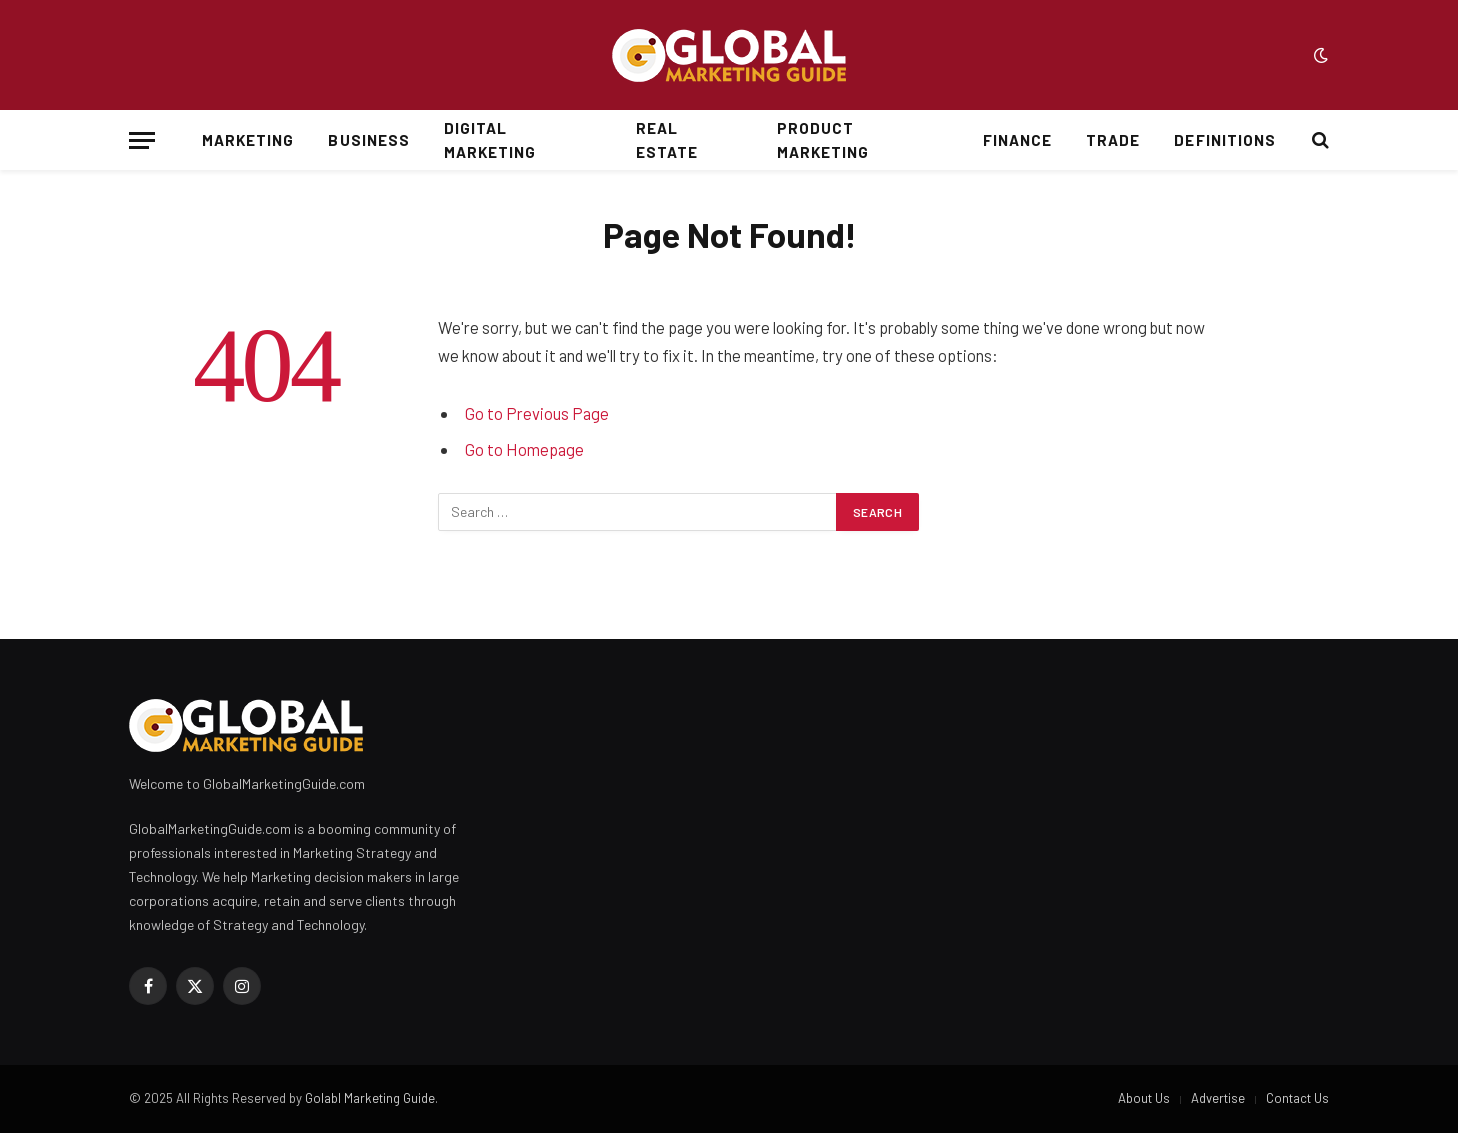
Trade (1113, 140)
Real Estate (667, 140)
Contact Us (1297, 1098)
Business (368, 140)
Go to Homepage (524, 449)
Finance (1017, 140)
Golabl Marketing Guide (370, 1098)
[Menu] (142, 140)
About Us (1144, 1098)
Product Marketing (823, 140)
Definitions (1225, 140)
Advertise (1218, 1098)
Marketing (248, 140)
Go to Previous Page (537, 413)
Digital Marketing (490, 140)
